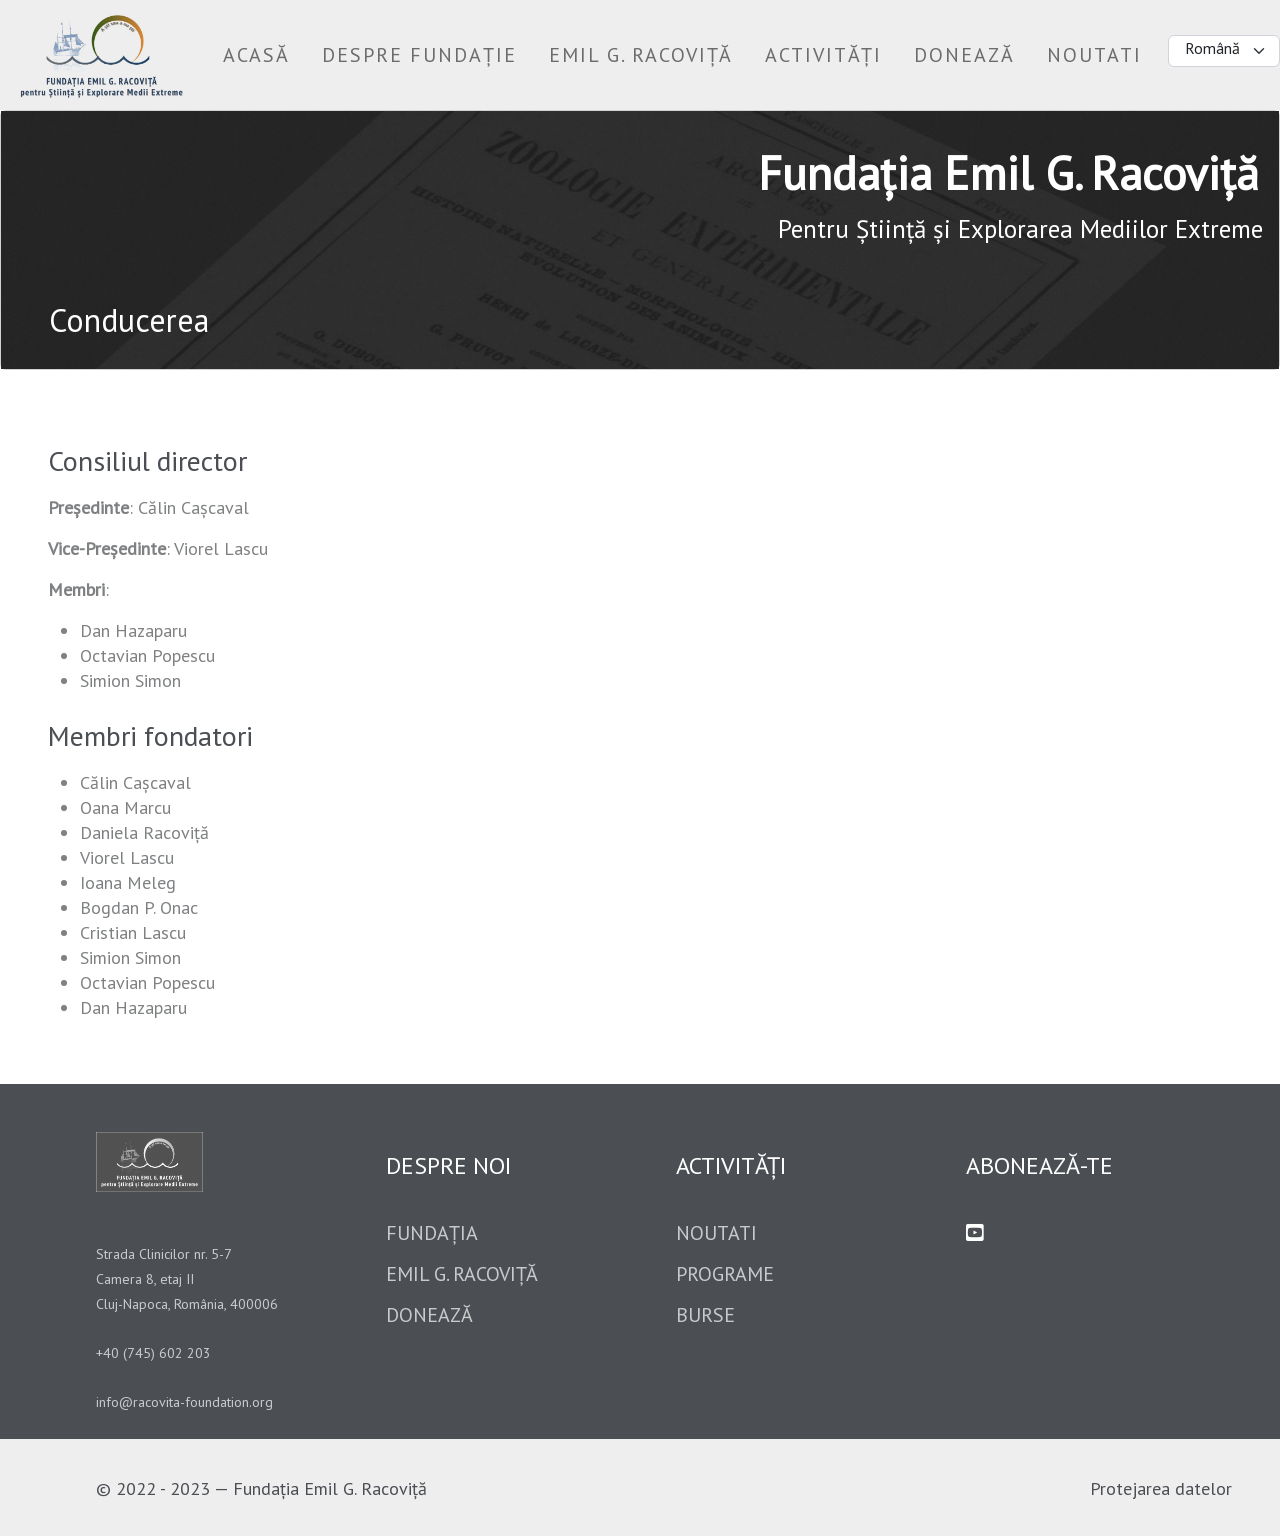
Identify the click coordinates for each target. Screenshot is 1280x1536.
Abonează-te (1039, 1165)
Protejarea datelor (1161, 1488)
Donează (429, 1315)
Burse (705, 1315)
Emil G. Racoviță (462, 1274)
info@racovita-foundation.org (184, 1402)
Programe (725, 1274)
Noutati (716, 1233)
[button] (419, 55)
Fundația (432, 1233)
